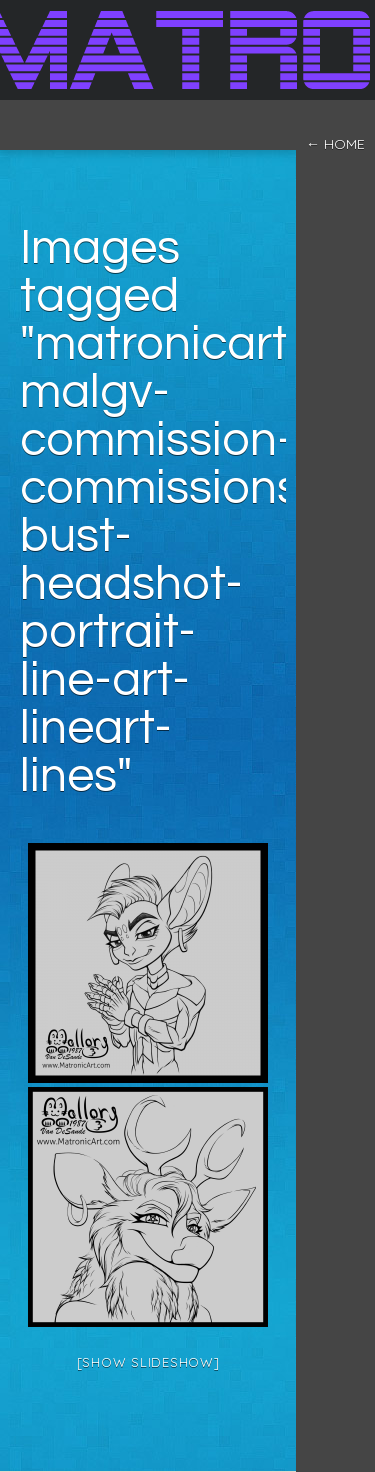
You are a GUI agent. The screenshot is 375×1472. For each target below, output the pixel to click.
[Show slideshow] (148, 1362)
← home (335, 144)
